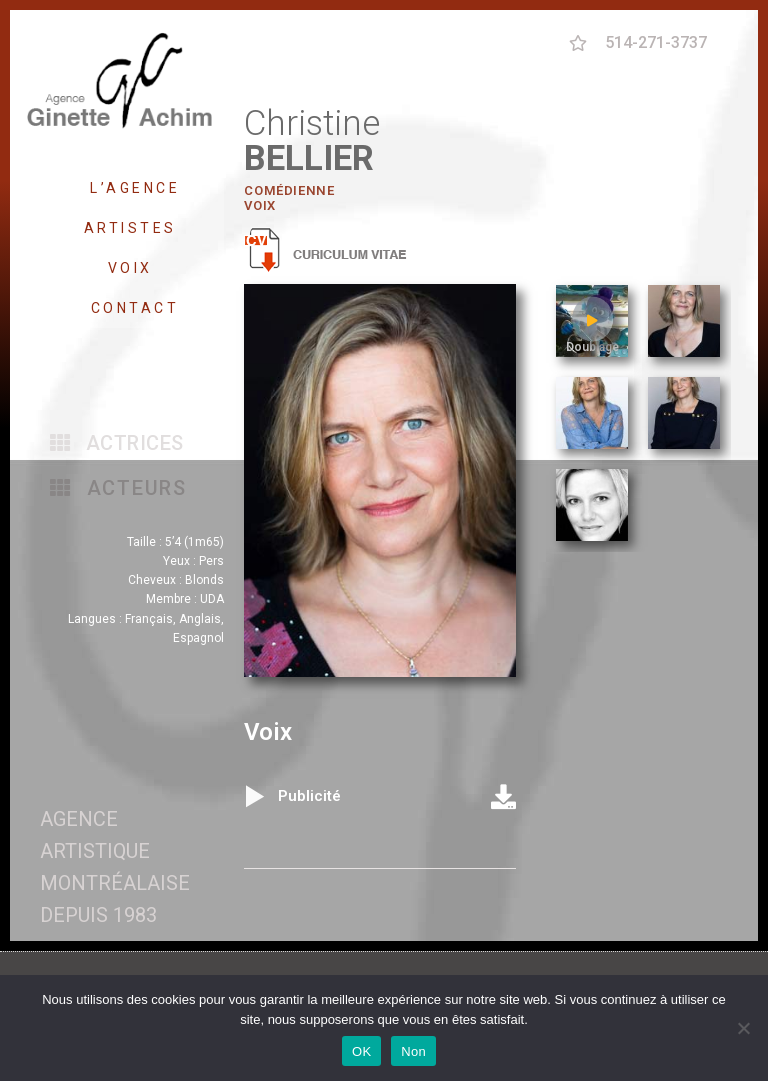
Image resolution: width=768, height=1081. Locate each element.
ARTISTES (135, 228)
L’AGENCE (135, 188)
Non (413, 1051)
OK (361, 1051)
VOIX (135, 268)
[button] (117, 443)
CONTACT (135, 308)
